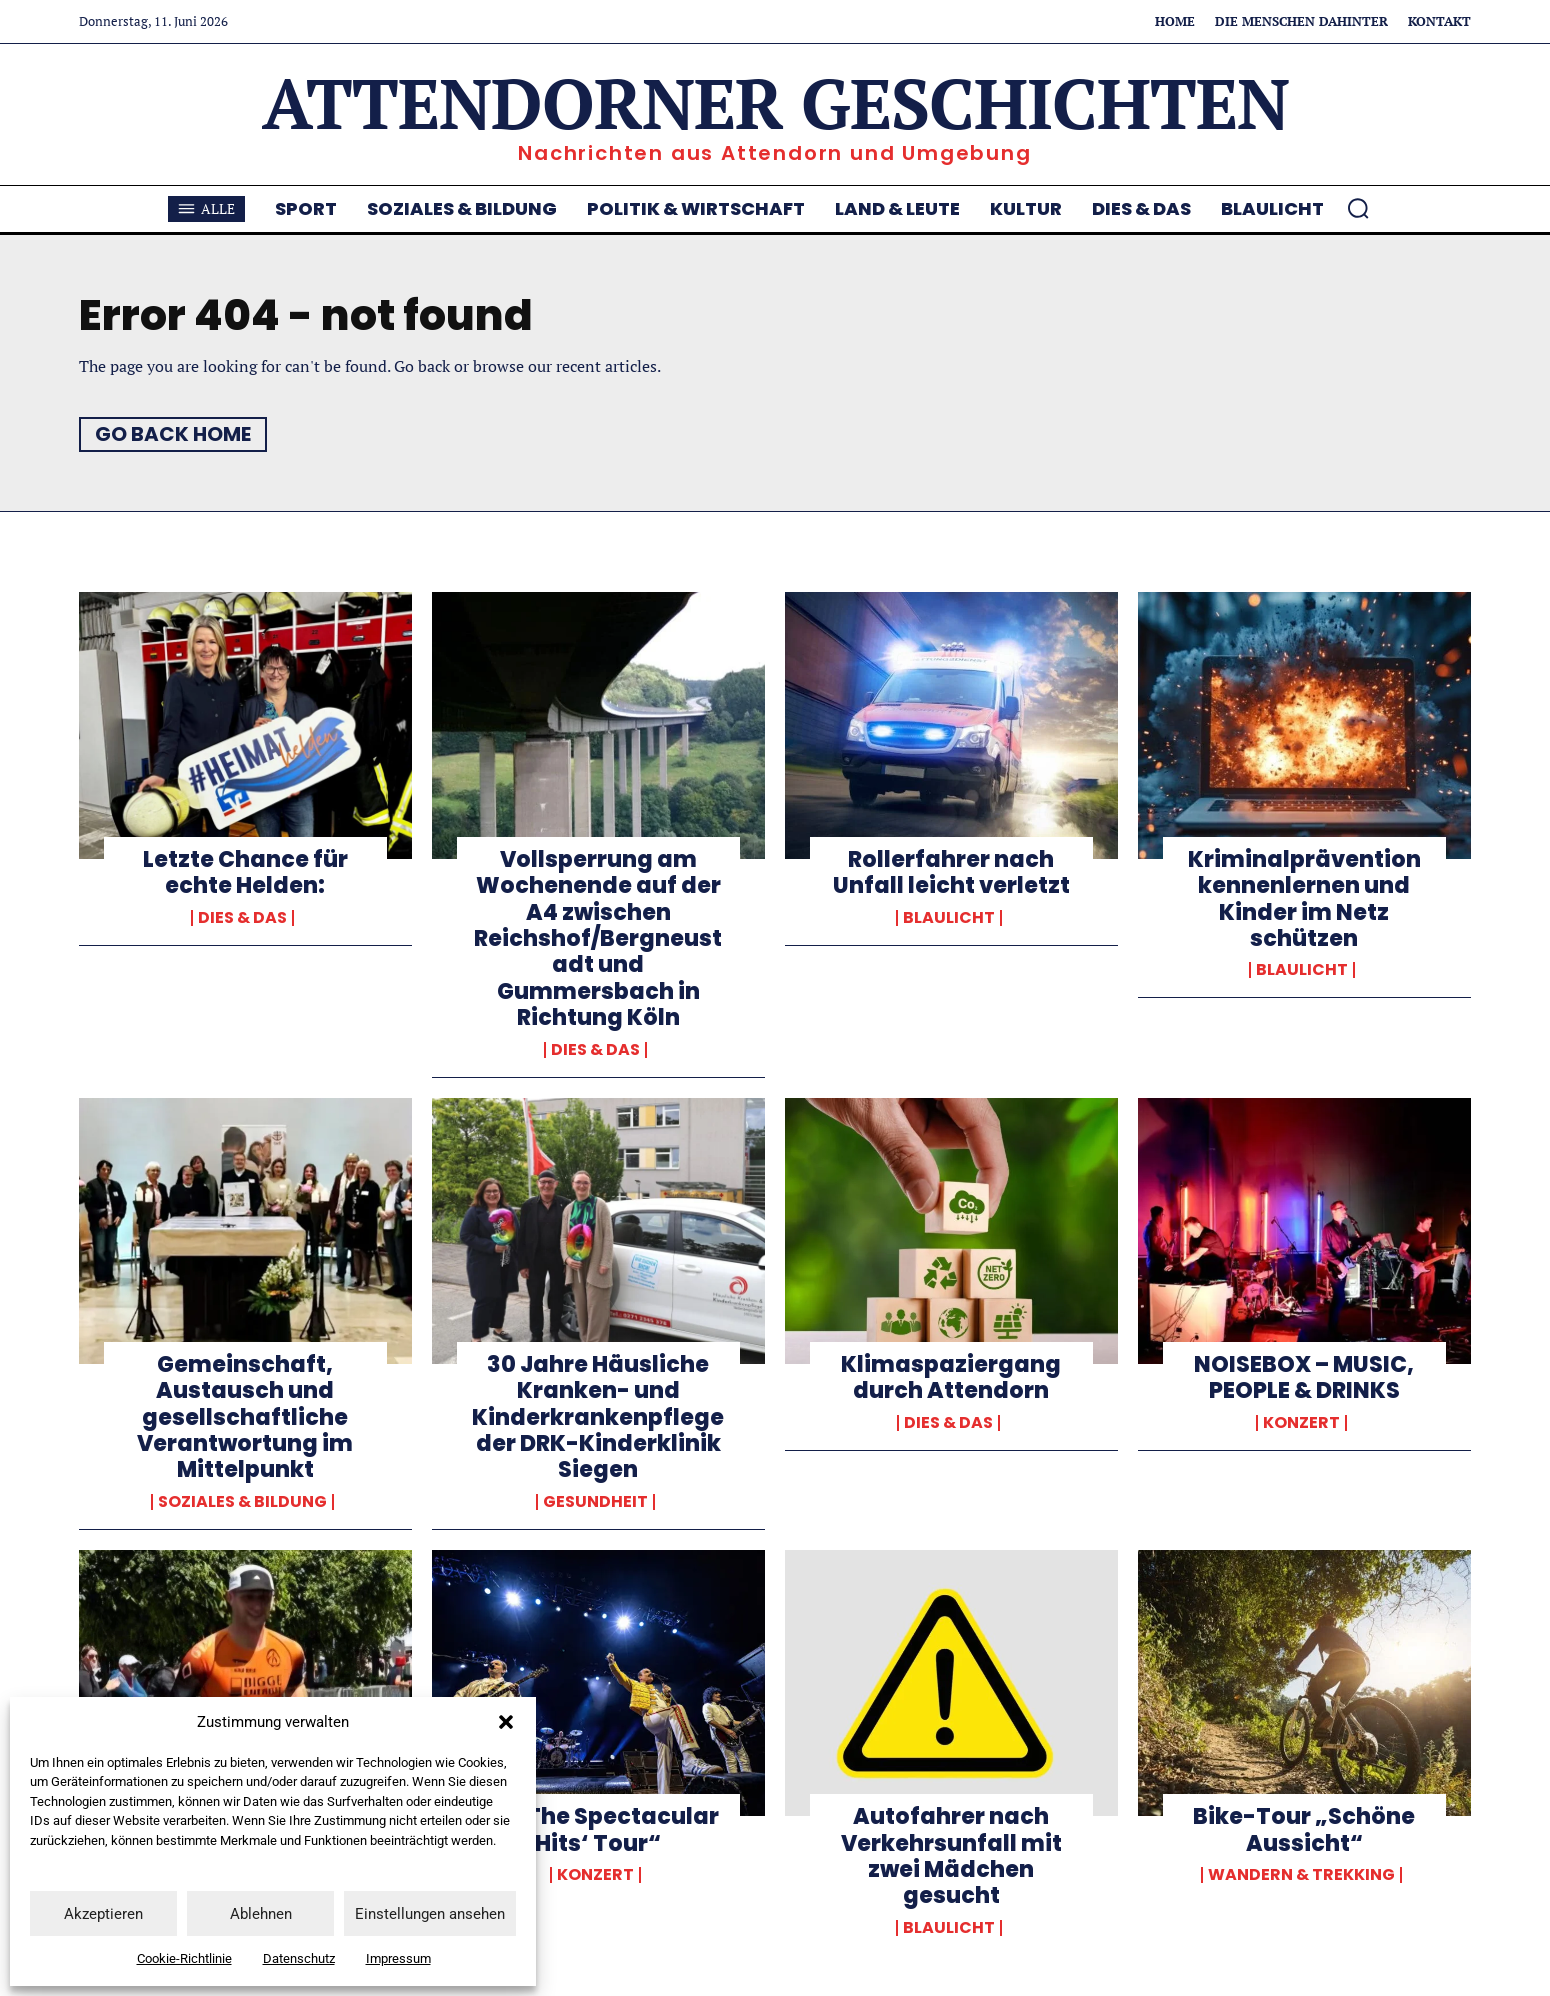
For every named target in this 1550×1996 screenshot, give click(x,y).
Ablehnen (261, 1914)
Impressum (398, 1958)
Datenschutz (299, 1958)
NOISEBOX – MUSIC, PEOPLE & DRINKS (1304, 1377)
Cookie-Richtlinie (184, 1958)
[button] (506, 1722)
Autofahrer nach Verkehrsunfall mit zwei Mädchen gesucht (951, 1856)
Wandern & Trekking (1301, 1875)
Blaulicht (949, 918)
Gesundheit (595, 1502)
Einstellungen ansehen (430, 1914)
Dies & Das (242, 918)
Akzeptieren (103, 1914)
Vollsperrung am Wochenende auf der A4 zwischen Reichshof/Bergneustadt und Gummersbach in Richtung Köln (598, 938)
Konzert (1301, 1423)
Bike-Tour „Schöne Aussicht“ (1304, 1829)
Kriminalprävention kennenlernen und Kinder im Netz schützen (1304, 899)
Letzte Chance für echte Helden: (245, 872)
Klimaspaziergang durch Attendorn (951, 1377)
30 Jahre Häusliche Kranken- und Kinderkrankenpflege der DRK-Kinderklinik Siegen (598, 1417)
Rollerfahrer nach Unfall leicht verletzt (951, 872)
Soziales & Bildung (242, 1502)
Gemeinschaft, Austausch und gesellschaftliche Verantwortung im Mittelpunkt (245, 1417)
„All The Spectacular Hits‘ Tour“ (598, 1829)
